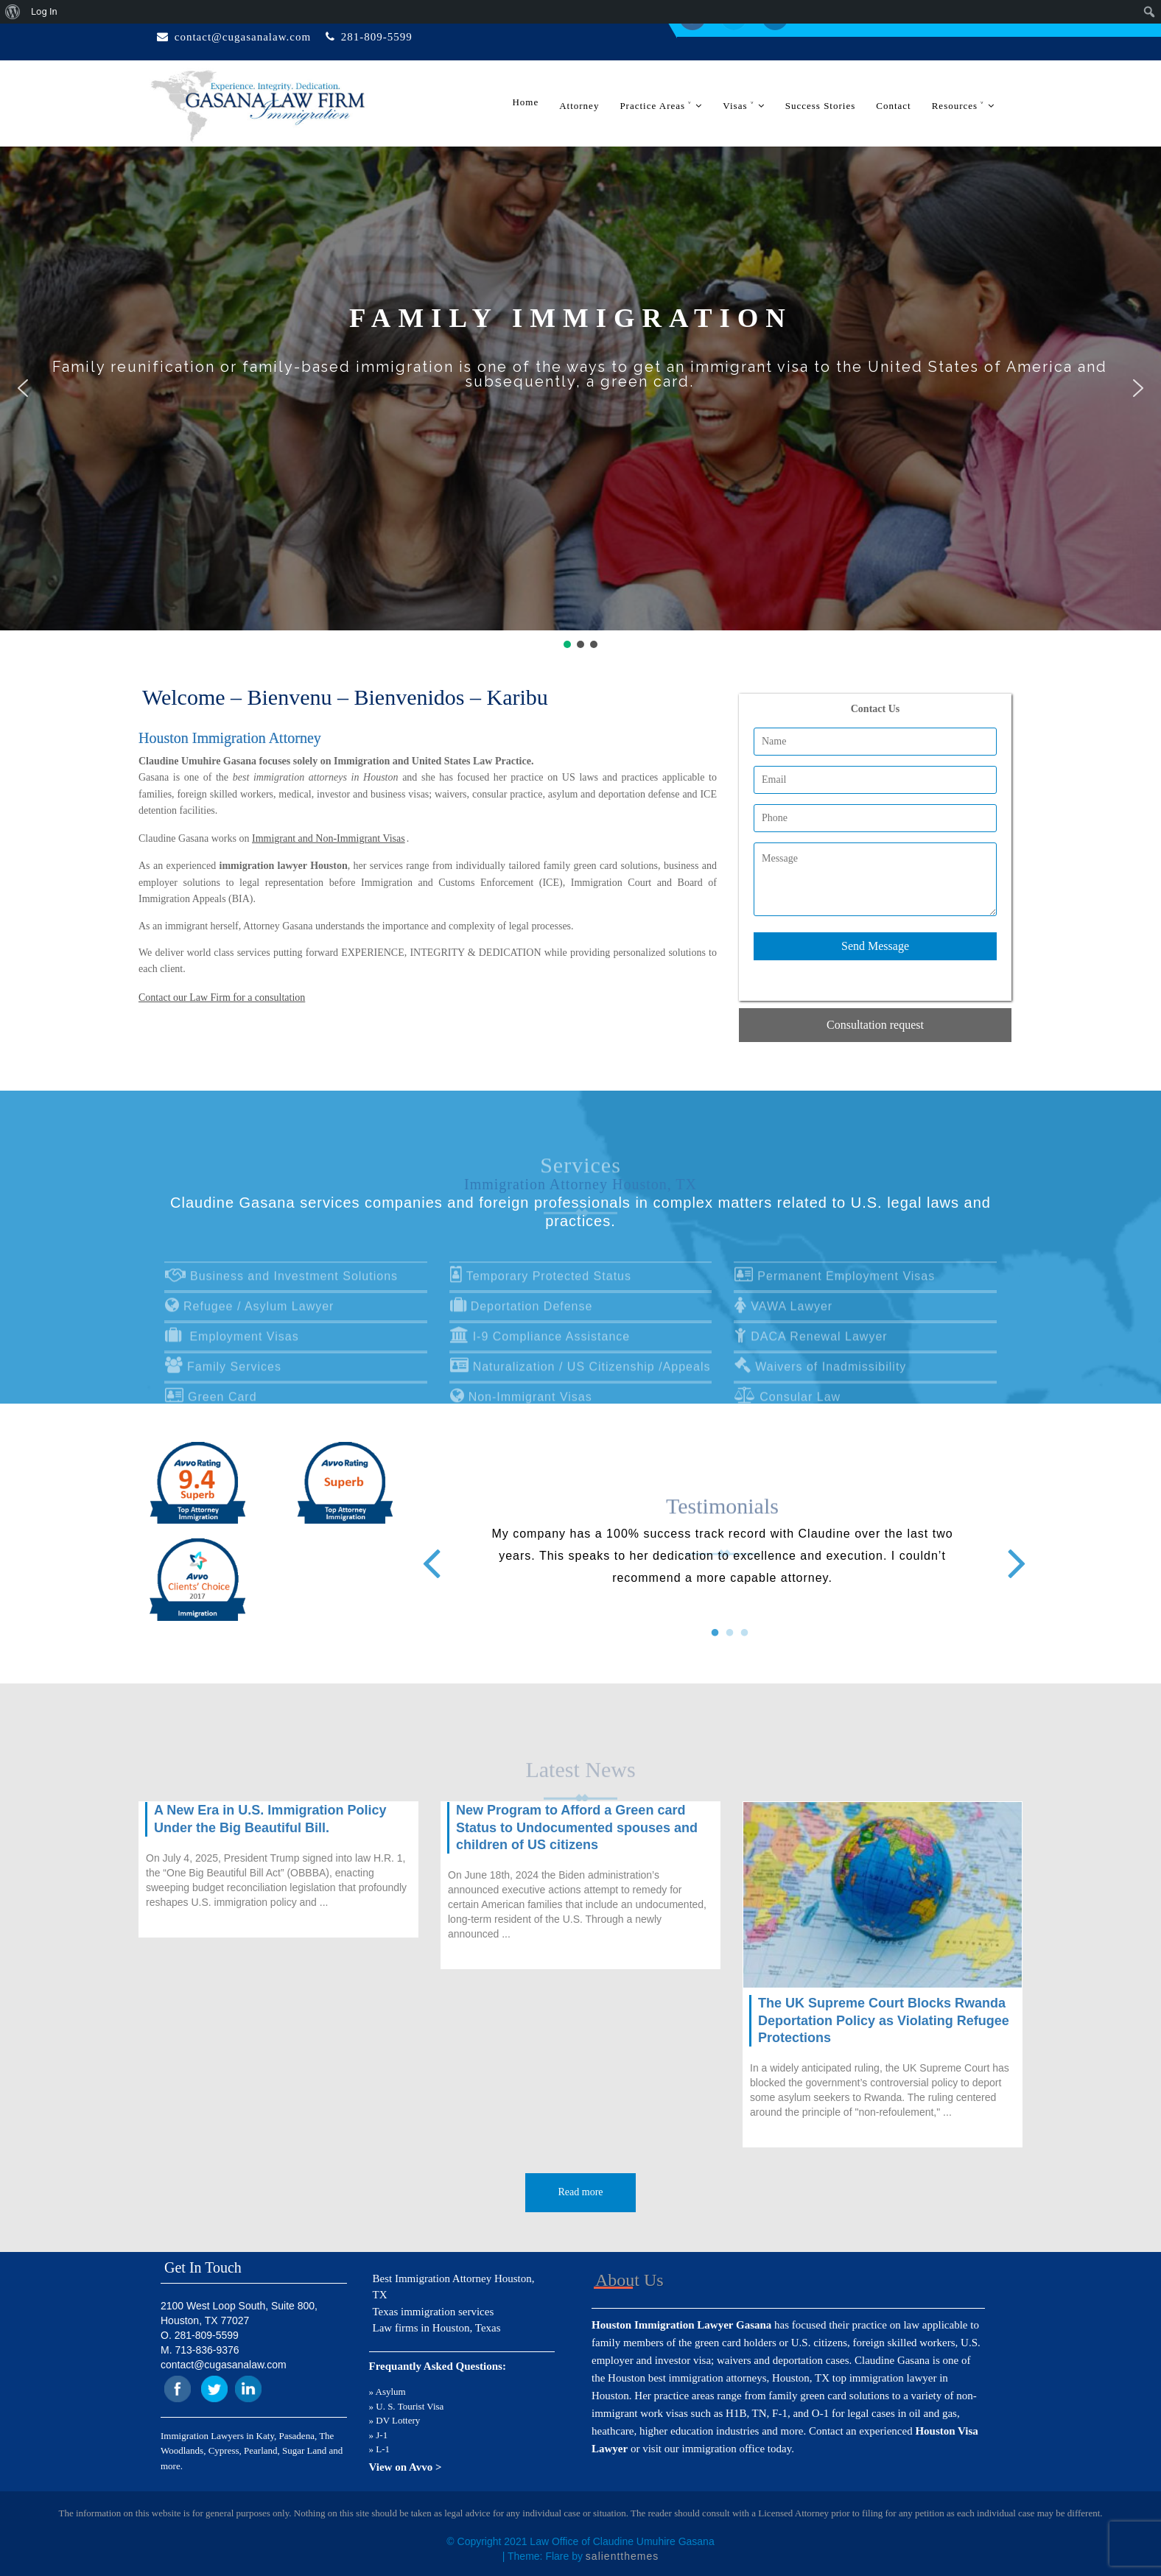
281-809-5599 (377, 37)
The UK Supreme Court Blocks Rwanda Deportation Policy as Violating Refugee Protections (883, 2020)
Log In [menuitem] (44, 11)
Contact (893, 105)
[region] (580, 399)
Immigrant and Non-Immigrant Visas (328, 838)
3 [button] (737, 1626)
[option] (722, 1556)
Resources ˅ (958, 105)
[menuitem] (13, 12)
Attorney (579, 105)
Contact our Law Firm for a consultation (221, 997)
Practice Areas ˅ (656, 105)
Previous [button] (429, 1551)
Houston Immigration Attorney (229, 738)
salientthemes (622, 2556)
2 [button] (722, 1626)
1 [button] (708, 1626)
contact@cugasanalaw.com (243, 37)
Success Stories (820, 105)
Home (525, 102)
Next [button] (1015, 1551)
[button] (23, 388)
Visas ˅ (738, 105)
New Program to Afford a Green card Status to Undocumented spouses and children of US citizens (577, 1827)
